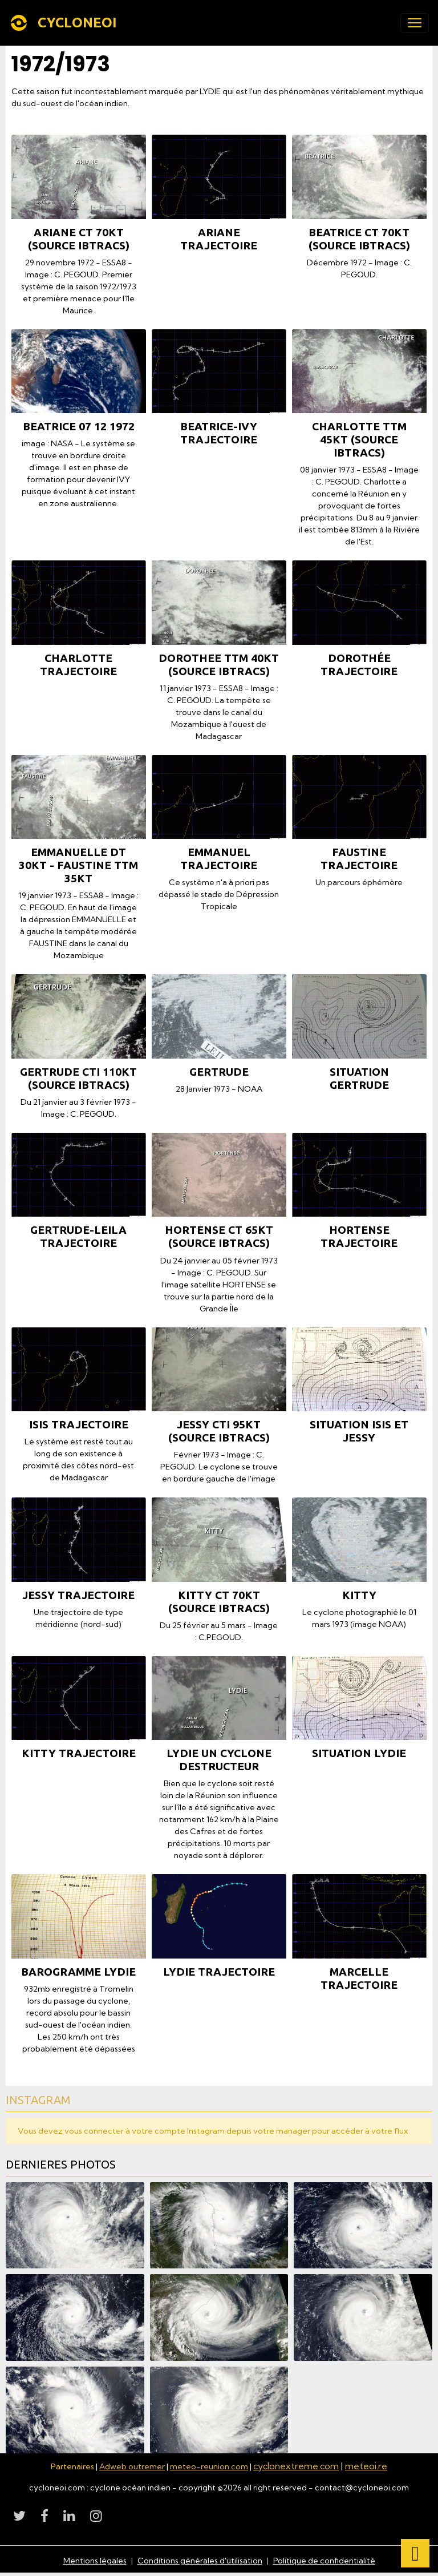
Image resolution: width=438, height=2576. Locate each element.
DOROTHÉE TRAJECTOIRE (359, 664)
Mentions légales (95, 2560)
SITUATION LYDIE (359, 1753)
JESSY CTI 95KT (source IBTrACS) (219, 1431)
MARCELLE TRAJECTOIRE (359, 1978)
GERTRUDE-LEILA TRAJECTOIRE (78, 1236)
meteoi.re (366, 2466)
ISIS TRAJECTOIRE (78, 1424)
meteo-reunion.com (209, 2466)
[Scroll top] (415, 2553)
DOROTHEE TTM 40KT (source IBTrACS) (219, 664)
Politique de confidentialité (324, 2560)
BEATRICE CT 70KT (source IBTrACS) (359, 239)
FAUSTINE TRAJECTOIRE (359, 858)
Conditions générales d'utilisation (199, 2560)
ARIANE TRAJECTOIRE (218, 239)
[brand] (65, 23)
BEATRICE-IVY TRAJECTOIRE (218, 433)
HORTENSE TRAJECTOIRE (359, 1236)
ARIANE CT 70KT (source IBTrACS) (78, 239)
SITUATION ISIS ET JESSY (359, 1431)
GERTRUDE (219, 1071)
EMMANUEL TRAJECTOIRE (218, 858)
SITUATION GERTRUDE (359, 1078)
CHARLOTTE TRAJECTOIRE (78, 664)
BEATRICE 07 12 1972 (79, 426)
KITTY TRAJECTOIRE (79, 1753)
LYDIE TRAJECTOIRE (219, 1971)
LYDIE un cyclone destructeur (219, 1759)
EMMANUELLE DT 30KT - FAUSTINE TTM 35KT (78, 865)
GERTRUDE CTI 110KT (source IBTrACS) (78, 1078)
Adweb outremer (132, 2466)
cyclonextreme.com (296, 2466)
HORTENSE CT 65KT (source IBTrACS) (219, 1236)
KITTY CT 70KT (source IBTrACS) (219, 1601)
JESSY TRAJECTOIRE (78, 1595)
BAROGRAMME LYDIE (78, 1971)
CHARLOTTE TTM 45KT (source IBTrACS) (359, 439)
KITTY (359, 1595)
